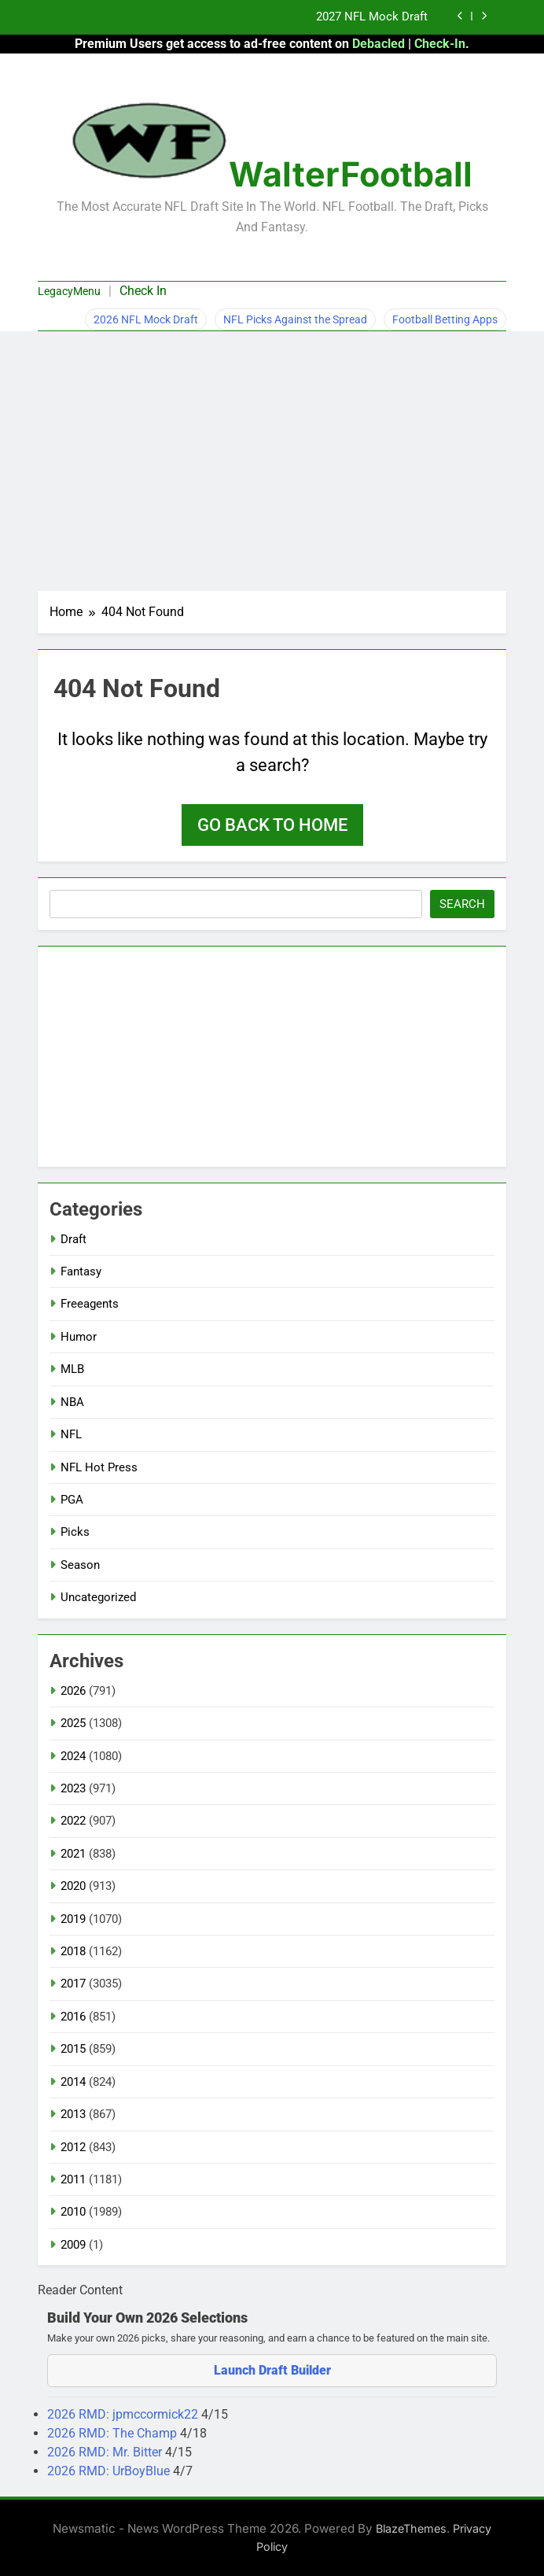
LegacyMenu (69, 291)
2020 (73, 1886)
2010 (73, 2212)
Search (462, 904)
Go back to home (272, 825)
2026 (73, 1691)
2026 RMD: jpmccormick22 (124, 2414)
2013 (73, 2114)
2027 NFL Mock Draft (372, 17)
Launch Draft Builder (272, 2370)
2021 (73, 1854)
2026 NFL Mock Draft (146, 319)
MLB (72, 1369)
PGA (72, 1500)
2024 (73, 1756)
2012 (73, 2147)
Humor (79, 1337)
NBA (72, 1402)
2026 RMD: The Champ (113, 2433)
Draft (73, 1239)
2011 (73, 2179)
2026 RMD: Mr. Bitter (106, 2452)
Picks (75, 1532)
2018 (73, 1951)
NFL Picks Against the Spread (295, 319)
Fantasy (81, 1271)
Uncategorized (98, 1597)
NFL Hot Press (99, 1467)
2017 (73, 1983)
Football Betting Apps (445, 319)
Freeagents (90, 1304)
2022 (73, 1821)
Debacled (378, 43)
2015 (73, 2049)
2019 (73, 1919)
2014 (73, 2082)
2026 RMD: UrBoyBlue (110, 2470)
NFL (71, 1434)
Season (80, 1565)
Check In (143, 290)
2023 (73, 1788)
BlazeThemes (411, 2528)
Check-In (439, 43)
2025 (73, 1723)
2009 (73, 2245)
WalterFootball (350, 173)
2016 (73, 2017)
